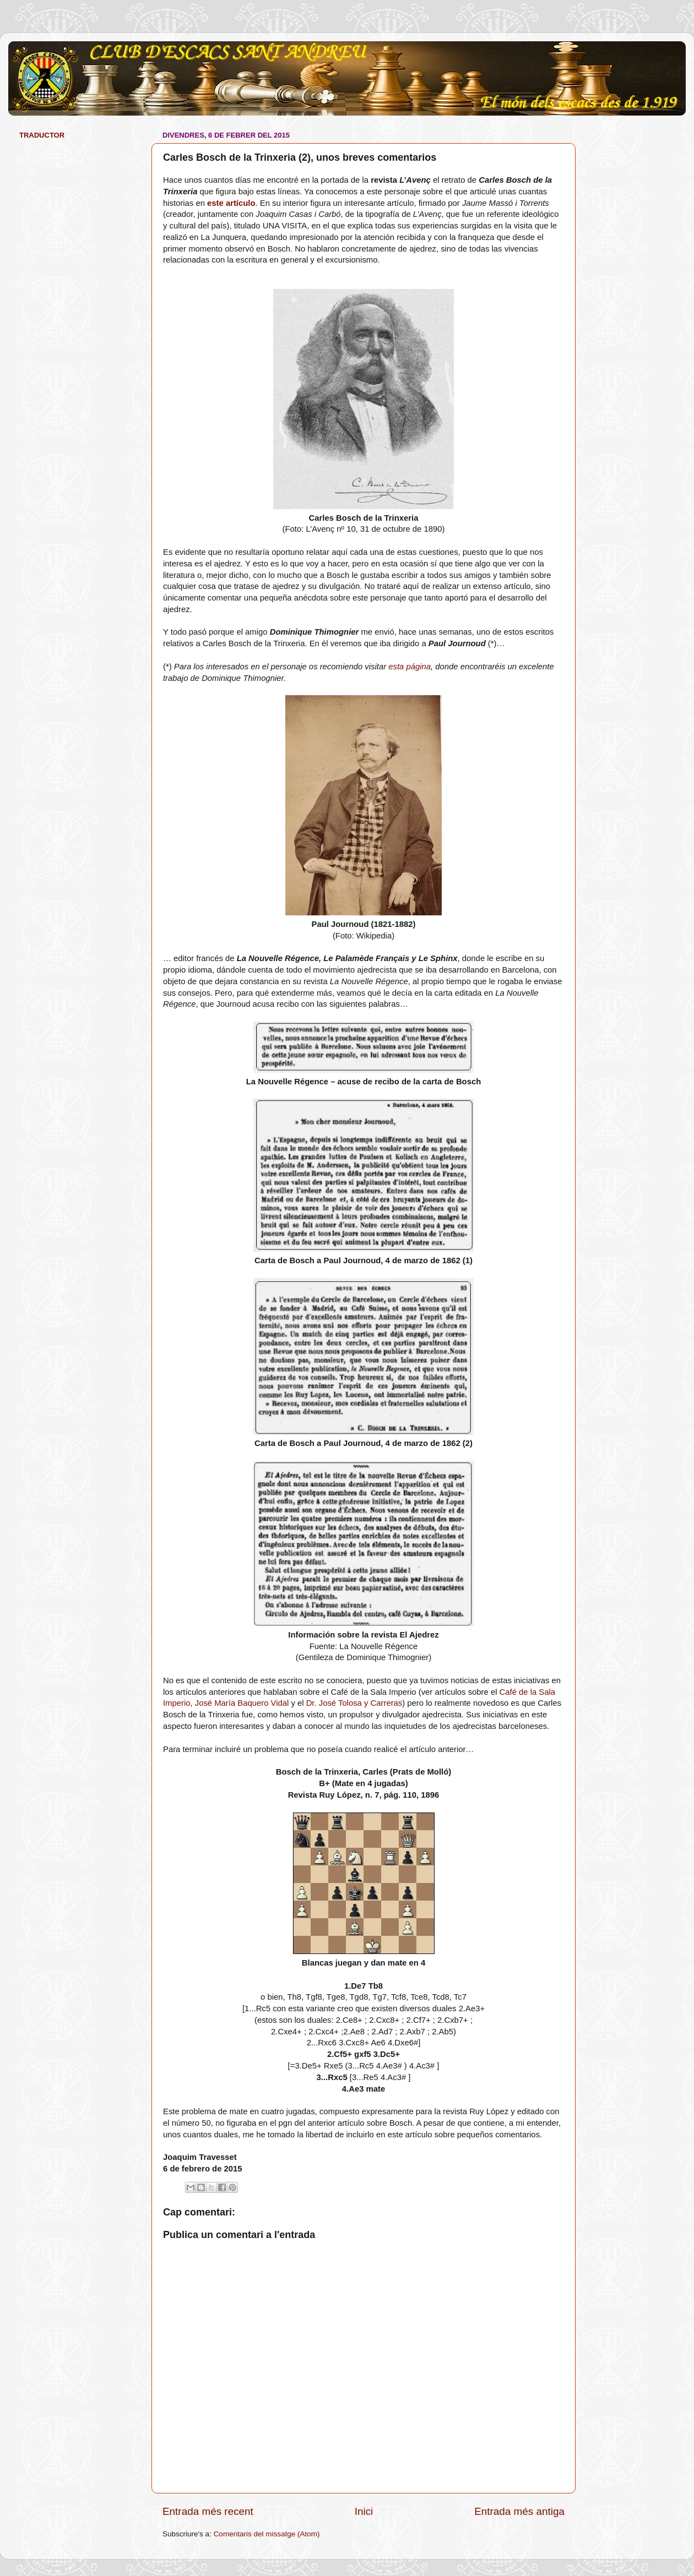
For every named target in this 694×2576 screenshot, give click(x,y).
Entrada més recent (207, 2511)
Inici (364, 2511)
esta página (409, 666)
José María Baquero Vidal (242, 1703)
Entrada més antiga (519, 2511)
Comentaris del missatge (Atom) (267, 2534)
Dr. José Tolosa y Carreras (354, 1703)
